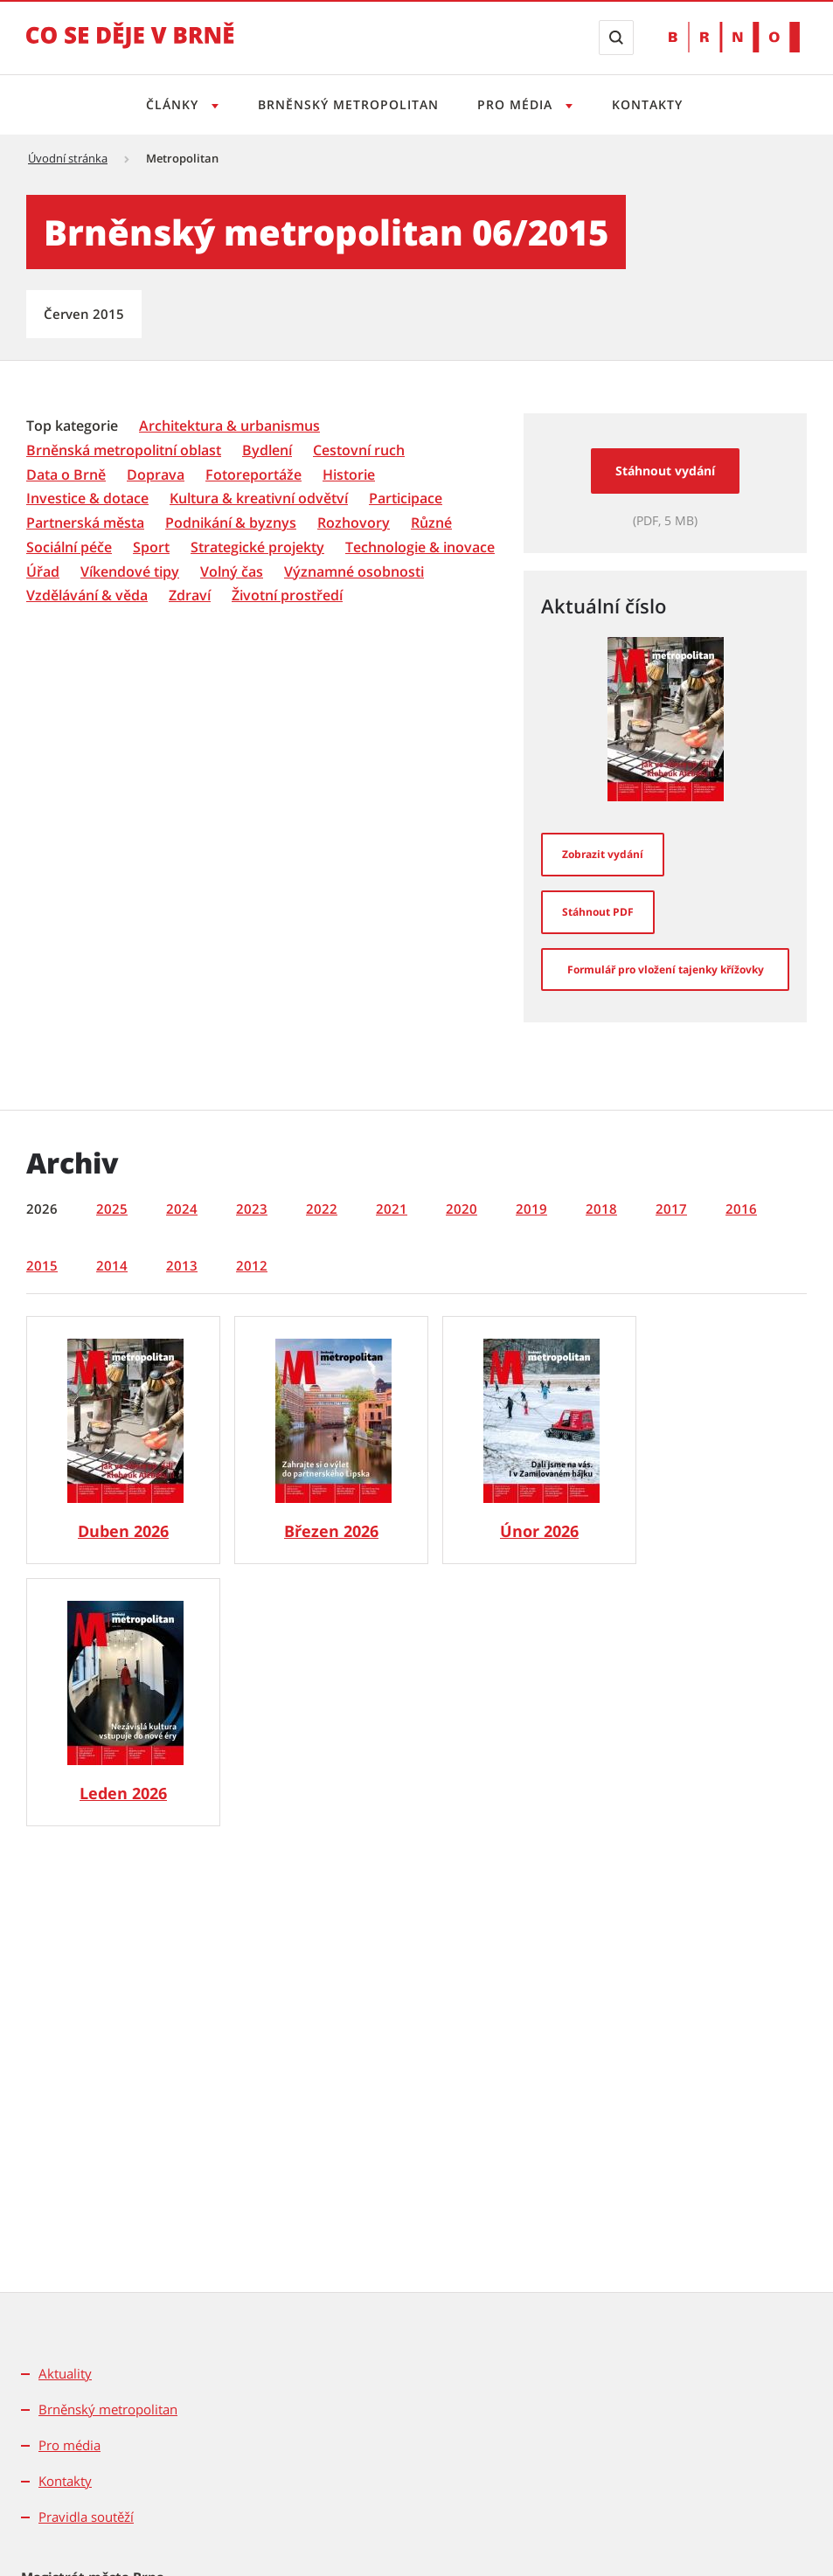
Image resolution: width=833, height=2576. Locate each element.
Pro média (69, 2445)
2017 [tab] (671, 1208)
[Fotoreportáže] (253, 475)
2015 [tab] (42, 1265)
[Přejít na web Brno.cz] (734, 37)
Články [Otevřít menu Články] (169, 104)
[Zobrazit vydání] (602, 854)
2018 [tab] (601, 1208)
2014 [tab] (112, 1265)
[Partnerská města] (85, 523)
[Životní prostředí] (287, 595)
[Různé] (431, 523)
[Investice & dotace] (87, 498)
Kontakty (652, 104)
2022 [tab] (321, 1208)
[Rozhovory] (353, 523)
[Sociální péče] (69, 547)
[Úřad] (42, 572)
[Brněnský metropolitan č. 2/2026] (539, 1440)
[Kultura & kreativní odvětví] (259, 498)
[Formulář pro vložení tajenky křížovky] (665, 970)
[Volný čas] (231, 572)
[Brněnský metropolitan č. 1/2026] (123, 1702)
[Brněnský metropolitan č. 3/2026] (331, 1440)
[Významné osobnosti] (354, 572)
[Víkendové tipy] (129, 572)
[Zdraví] (190, 595)
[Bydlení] (267, 450)
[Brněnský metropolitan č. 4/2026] (123, 1440)
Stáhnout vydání (665, 470)
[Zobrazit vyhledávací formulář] (616, 37)
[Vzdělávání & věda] (87, 595)
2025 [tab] (112, 1208)
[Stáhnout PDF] (598, 912)
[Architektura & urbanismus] (229, 426)
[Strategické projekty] (257, 547)
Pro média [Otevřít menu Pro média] (519, 104)
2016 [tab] (741, 1208)
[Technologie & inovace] (420, 547)
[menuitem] (73, 424)
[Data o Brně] (66, 475)
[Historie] (349, 475)
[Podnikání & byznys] (230, 523)
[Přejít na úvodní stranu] (130, 47)
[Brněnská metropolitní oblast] (123, 450)
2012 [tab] (251, 1265)
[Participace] (405, 498)
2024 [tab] (182, 1208)
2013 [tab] (182, 1265)
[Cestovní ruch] (359, 450)
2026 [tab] (42, 1208)
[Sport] (151, 547)
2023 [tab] (251, 1208)
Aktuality (65, 2373)
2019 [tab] (531, 1208)
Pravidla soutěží (86, 2516)
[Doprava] (155, 475)
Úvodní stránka (68, 158)
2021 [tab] (391, 1208)
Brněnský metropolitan (346, 104)
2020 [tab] (461, 1208)
